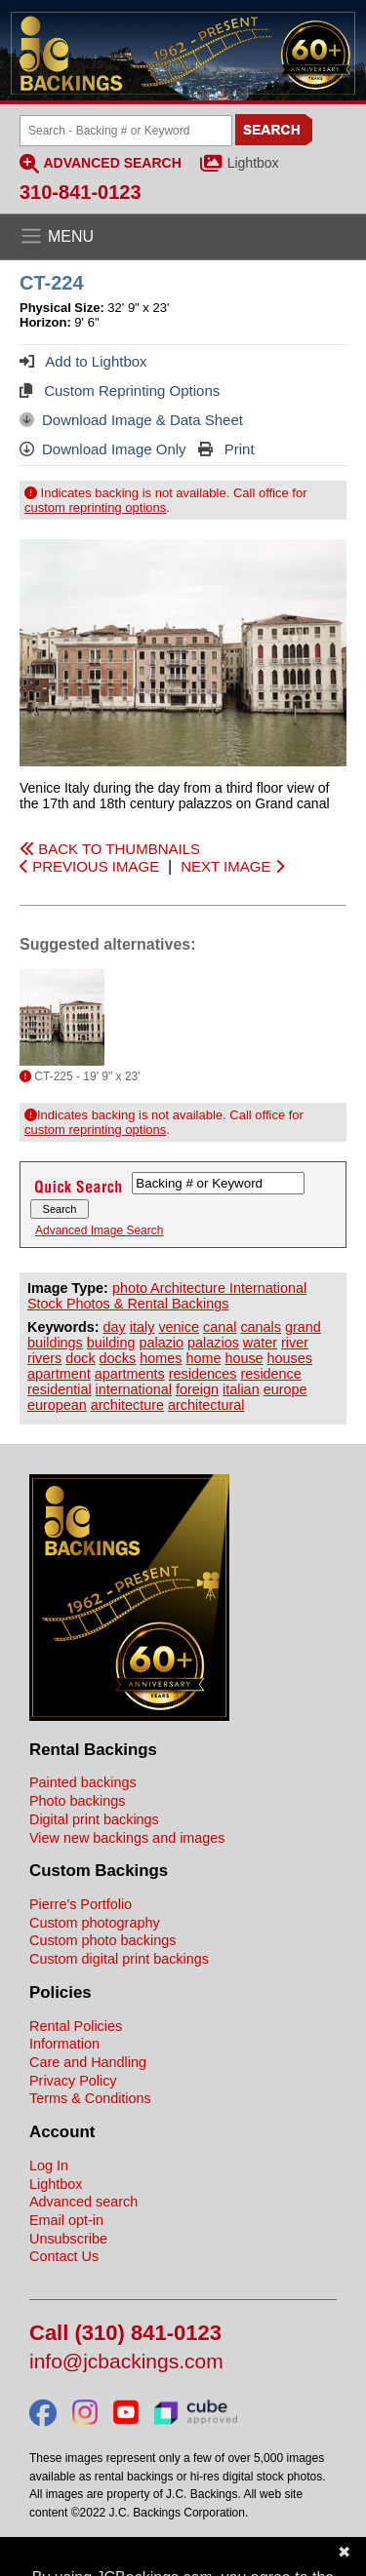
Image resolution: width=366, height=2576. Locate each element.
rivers (44, 1358)
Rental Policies (75, 2026)
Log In (48, 2165)
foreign (197, 1389)
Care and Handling (87, 2062)
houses (289, 1358)
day (114, 1327)
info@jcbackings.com (126, 2362)
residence (270, 1374)
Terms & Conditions (90, 2098)
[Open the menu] (183, 237)
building (111, 1342)
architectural (206, 1405)
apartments (130, 1374)
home (203, 1358)
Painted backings (83, 1782)
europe (285, 1389)
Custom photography (94, 1923)
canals (260, 1327)
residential (59, 1389)
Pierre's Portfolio (80, 1904)
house (243, 1358)
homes (161, 1358)
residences (203, 1374)
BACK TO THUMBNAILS (110, 848)
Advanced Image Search (99, 1230)
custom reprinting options (95, 507)
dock (80, 1358)
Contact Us (64, 2256)
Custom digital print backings (119, 1959)
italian (241, 1389)
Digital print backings (94, 1819)
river (294, 1342)
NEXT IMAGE (232, 866)
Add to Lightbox (83, 361)
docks (118, 1358)
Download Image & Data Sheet (131, 419)
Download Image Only (103, 449)
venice (178, 1327)
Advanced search (83, 2201)
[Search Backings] (126, 130)
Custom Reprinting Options (120, 390)
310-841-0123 (81, 192)
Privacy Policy (73, 2080)
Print (226, 449)
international (134, 1389)
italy (142, 1327)
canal (219, 1327)
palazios (213, 1342)
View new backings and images (127, 1838)
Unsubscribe (68, 2238)
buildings (55, 1342)
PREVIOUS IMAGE (89, 866)
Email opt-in (66, 2220)
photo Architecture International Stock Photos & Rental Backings (166, 1295)
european (57, 1405)
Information (64, 2043)
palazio (161, 1342)
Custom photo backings (102, 1940)
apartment (59, 1374)
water (260, 1342)
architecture (127, 1405)
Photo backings (77, 1801)
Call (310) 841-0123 (125, 2333)
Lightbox (253, 163)
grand (303, 1327)
